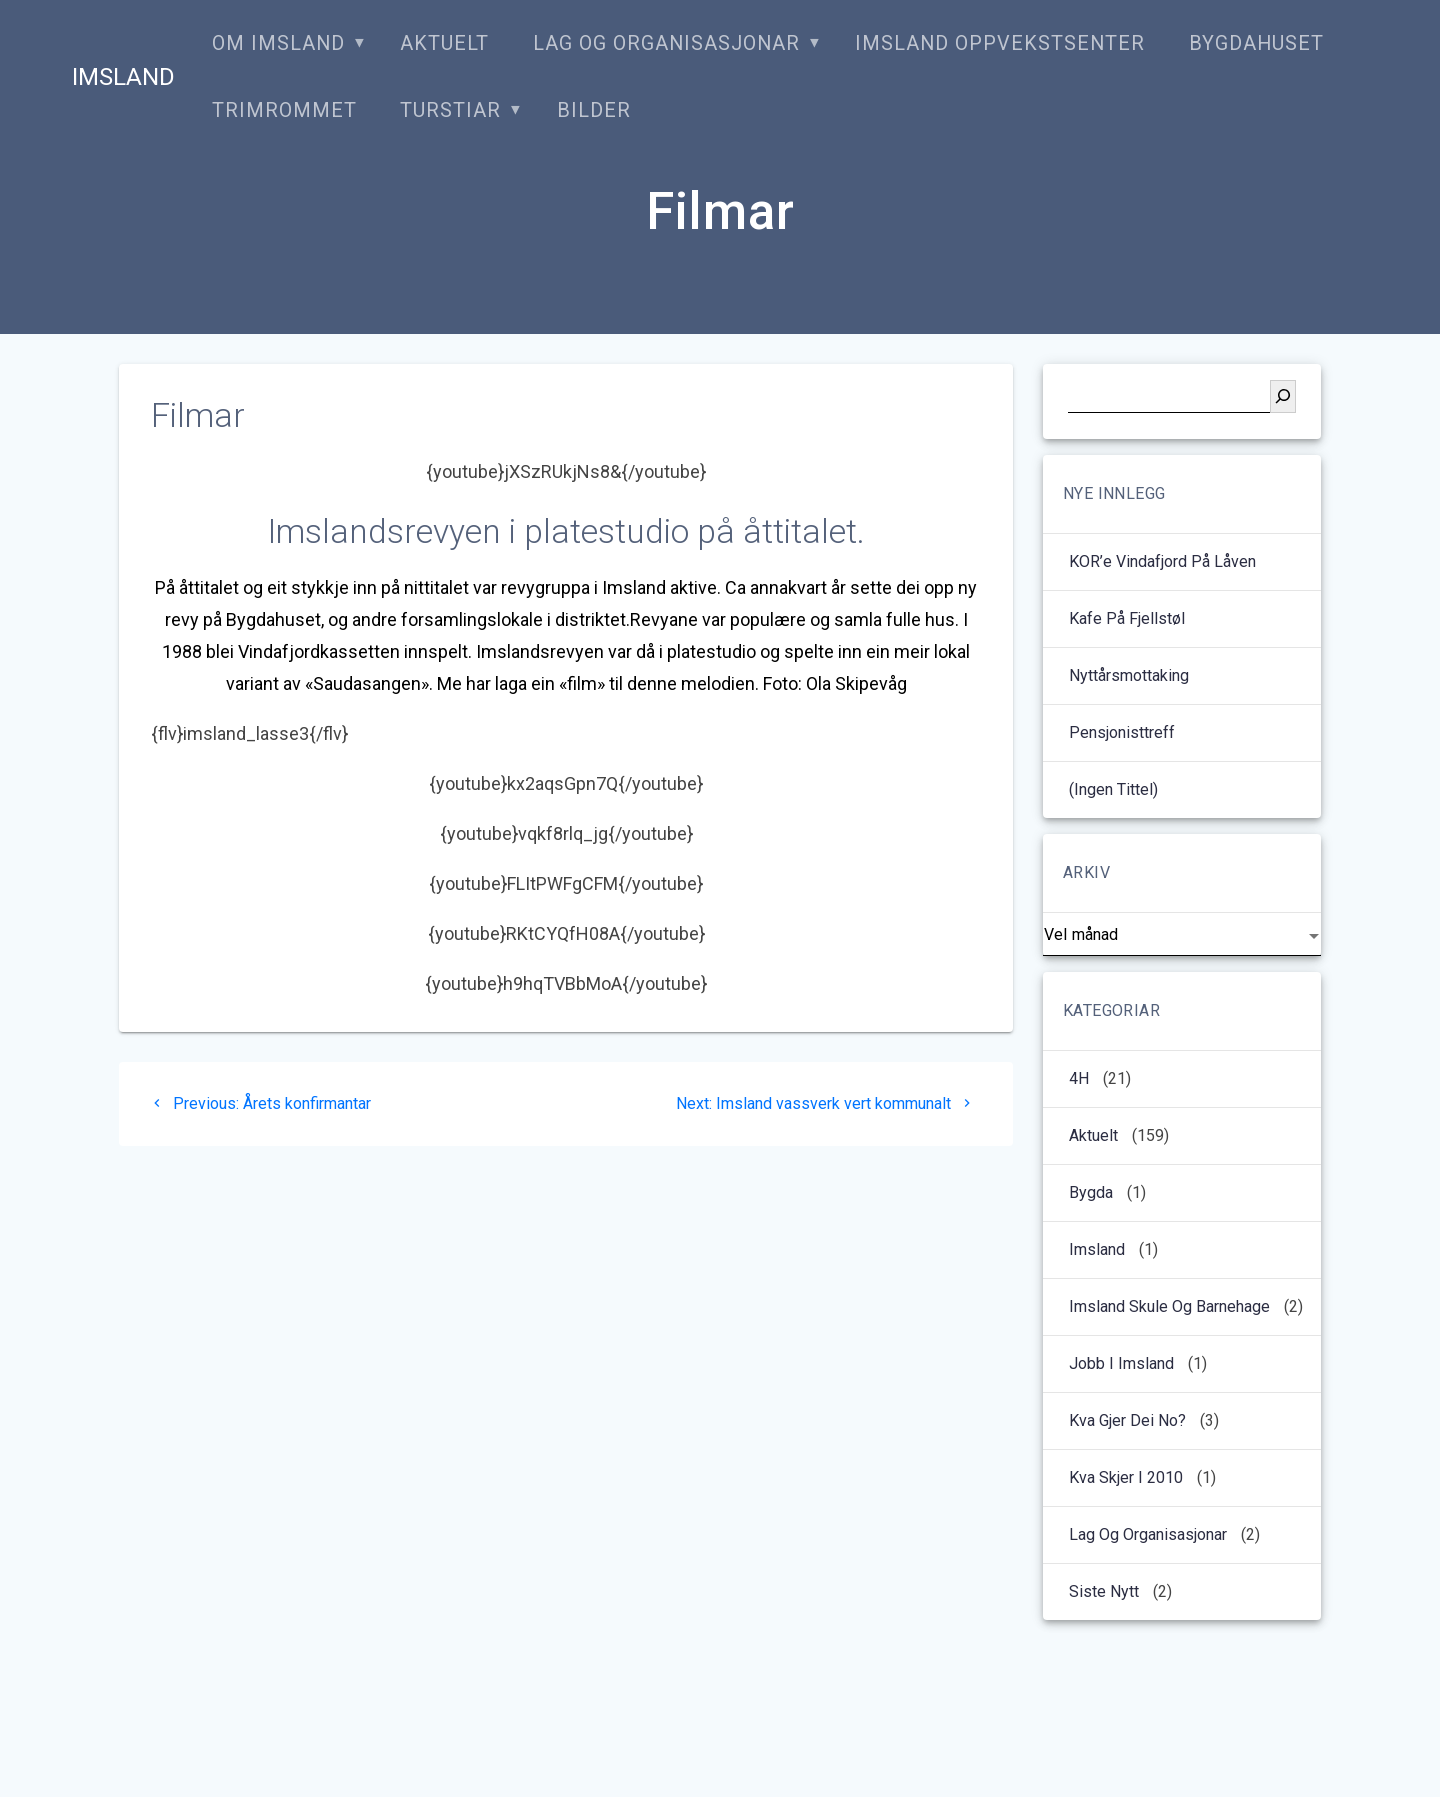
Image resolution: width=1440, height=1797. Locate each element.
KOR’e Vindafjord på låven (1162, 561)
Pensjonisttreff (1122, 732)
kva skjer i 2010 (1126, 1477)
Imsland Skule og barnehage (1169, 1306)
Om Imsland (278, 43)
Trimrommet (284, 110)
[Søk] (1283, 396)
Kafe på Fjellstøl (1127, 618)
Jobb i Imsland (1121, 1363)
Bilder (594, 110)
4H (1079, 1078)
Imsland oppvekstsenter (1000, 43)
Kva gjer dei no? (1127, 1420)
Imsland (123, 77)
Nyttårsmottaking (1129, 675)
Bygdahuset (1256, 43)
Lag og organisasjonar (666, 43)
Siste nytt (1104, 1591)
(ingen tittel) (1113, 789)
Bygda (1091, 1192)
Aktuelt (444, 43)
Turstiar (450, 110)
